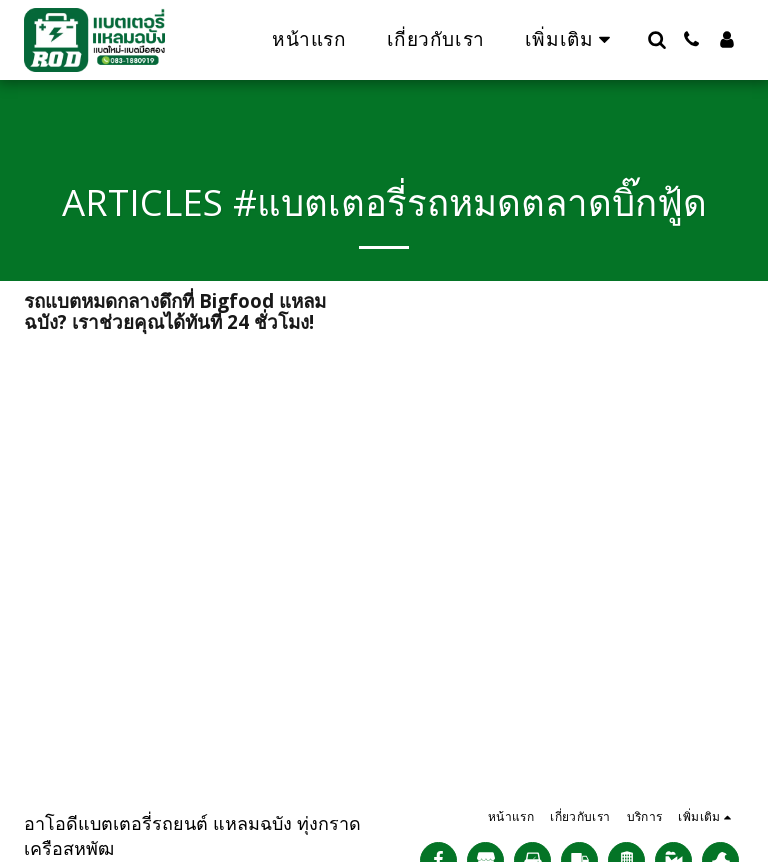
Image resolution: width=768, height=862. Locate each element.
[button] (656, 39)
